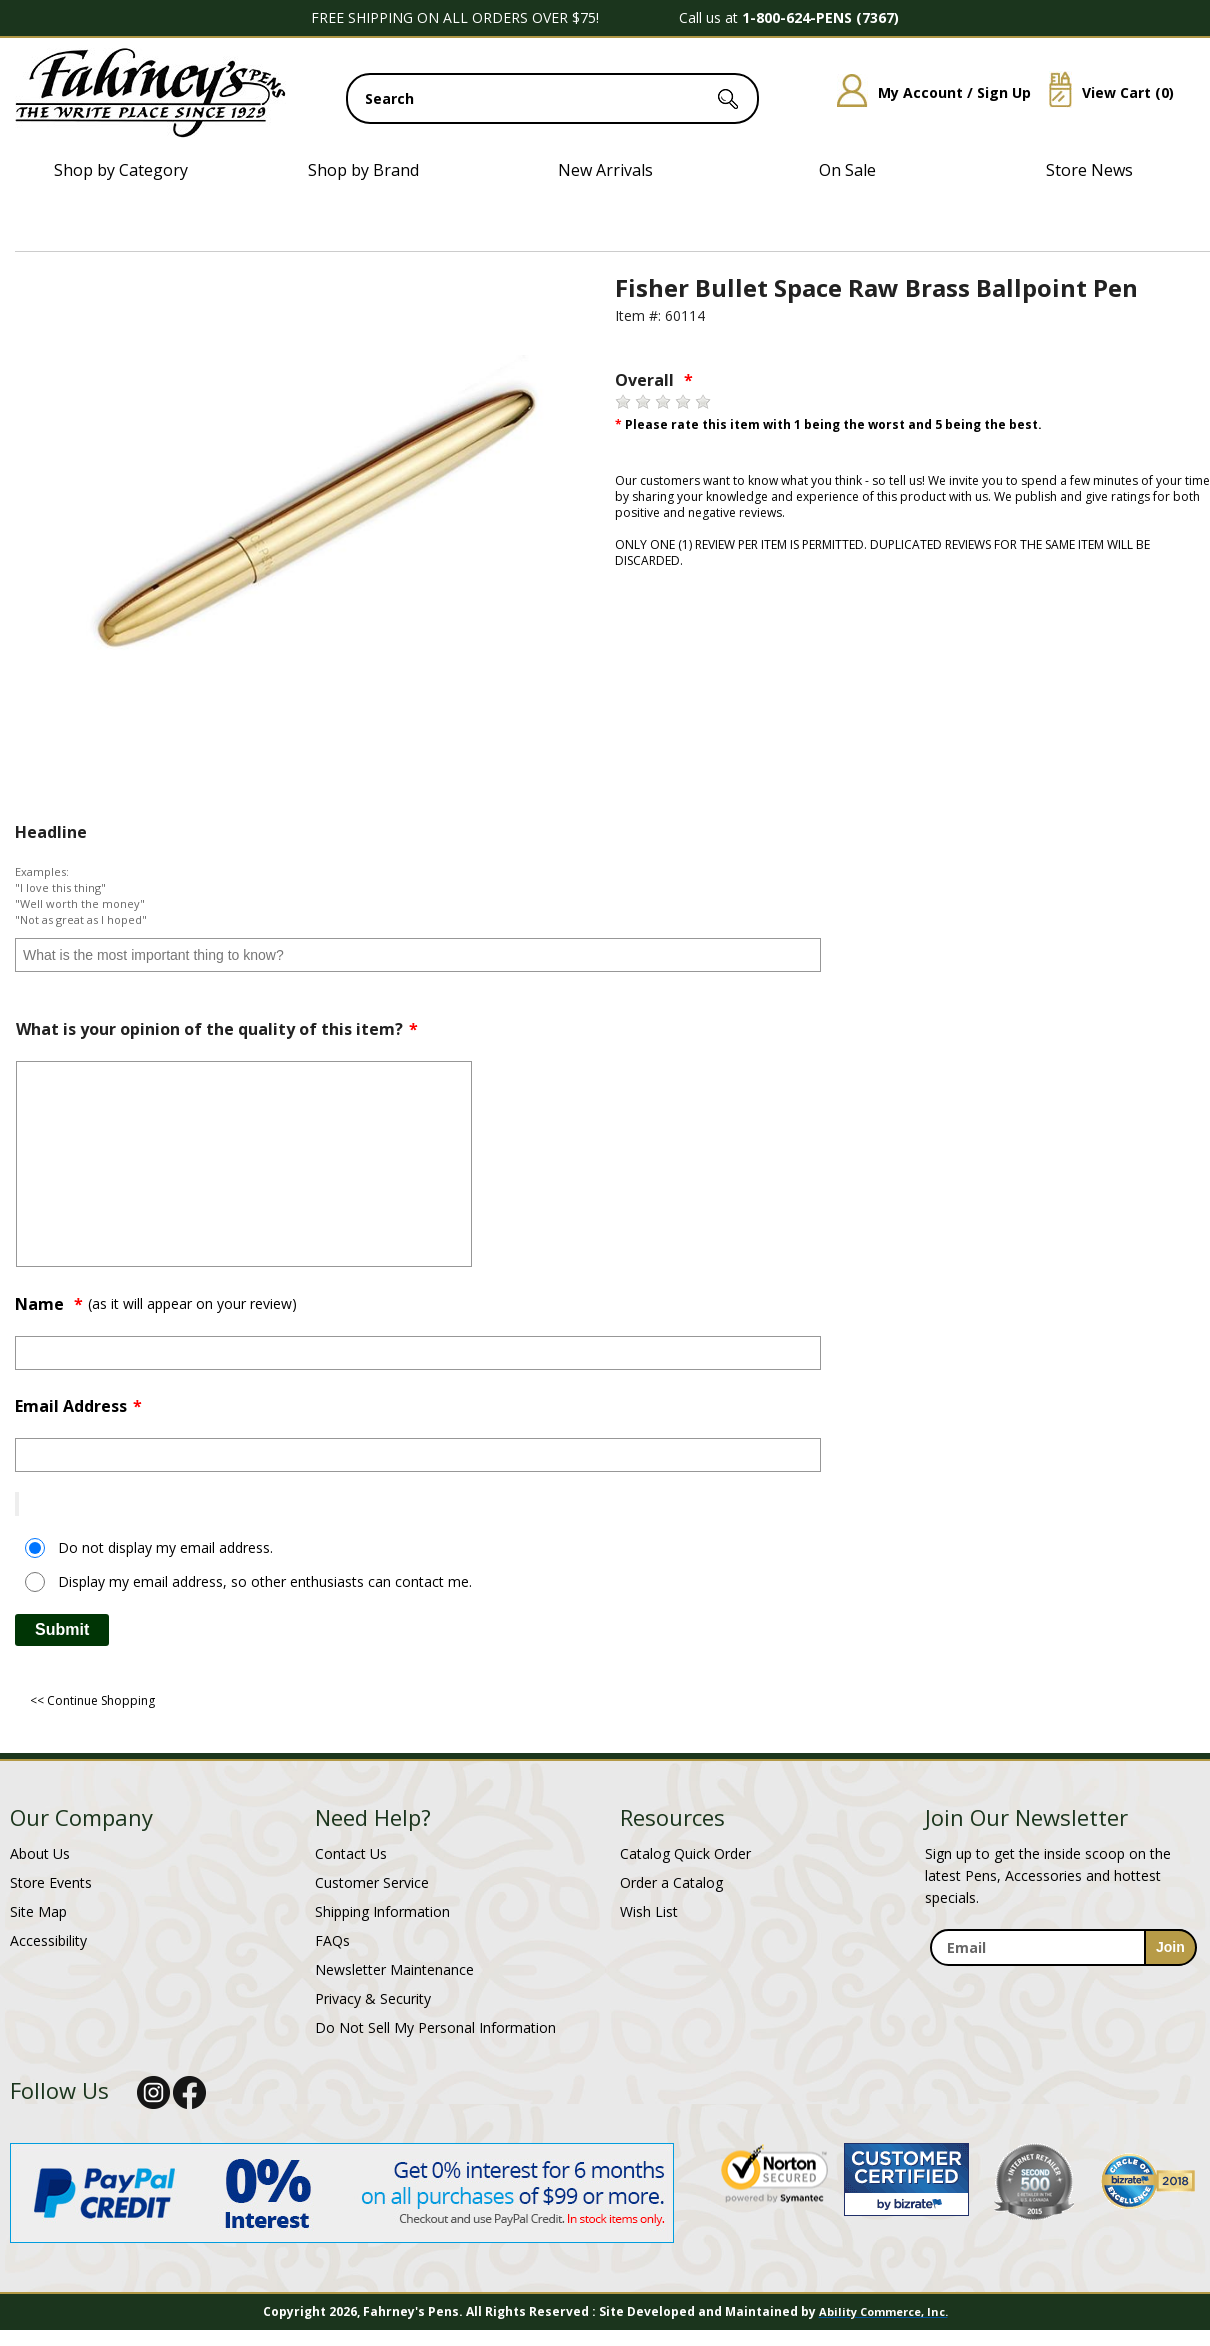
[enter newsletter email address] (1063, 1947)
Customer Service (372, 1882)
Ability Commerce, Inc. (883, 2311)
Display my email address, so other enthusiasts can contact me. (265, 1581)
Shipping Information (382, 1911)
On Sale (847, 170)
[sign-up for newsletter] (1170, 1947)
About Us (40, 1853)
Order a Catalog (671, 1882)
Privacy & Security (373, 1998)
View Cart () (1104, 92)
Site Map (38, 1911)
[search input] (552, 98)
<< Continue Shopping (92, 1700)
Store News (1089, 170)
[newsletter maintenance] (1062, 1977)
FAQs (332, 1940)
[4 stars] (683, 402)
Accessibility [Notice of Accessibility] (48, 1940)
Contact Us (351, 1853)
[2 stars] (643, 402)
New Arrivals (605, 170)
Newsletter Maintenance (394, 1969)
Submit (62, 1629)
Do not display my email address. (165, 1547)
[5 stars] (703, 402)
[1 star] (623, 402)
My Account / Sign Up (926, 92)
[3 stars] (663, 402)
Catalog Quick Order (685, 1853)
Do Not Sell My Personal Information (435, 2027)
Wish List (649, 1911)
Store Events (51, 1882)
